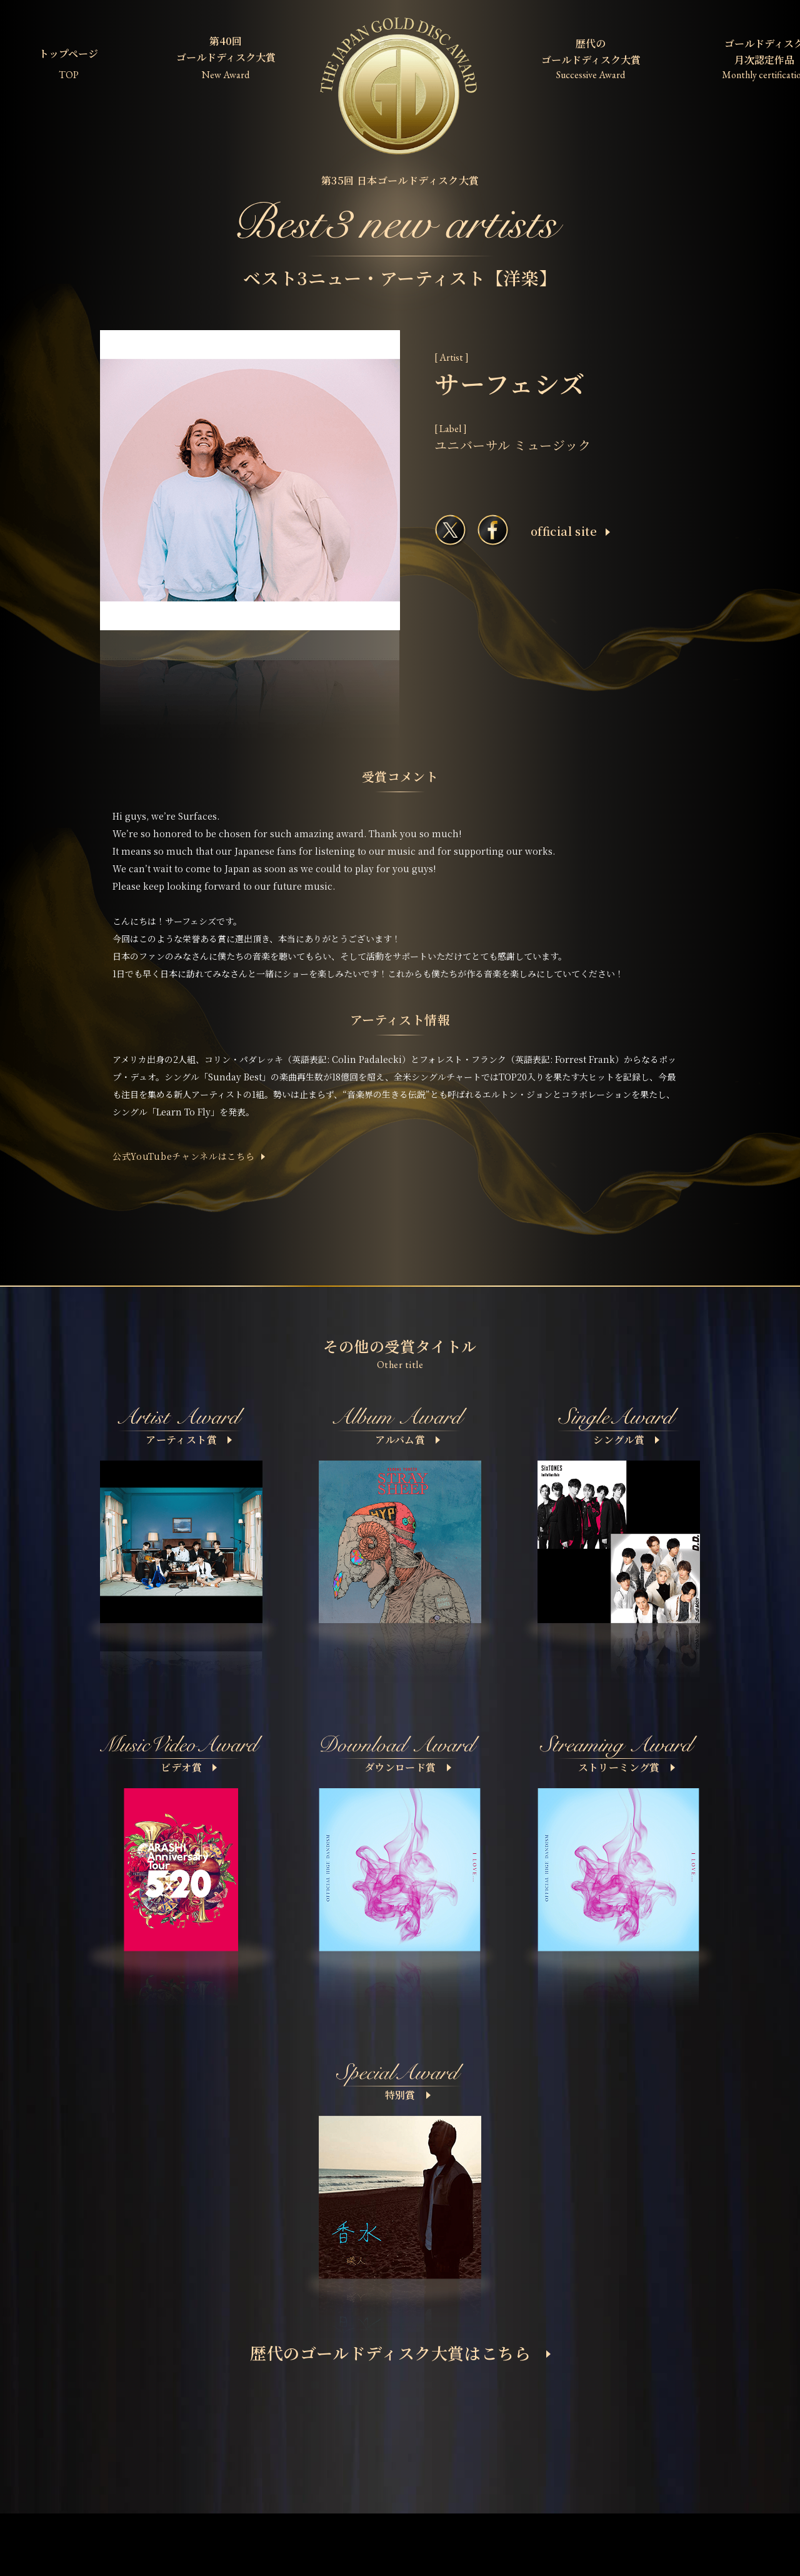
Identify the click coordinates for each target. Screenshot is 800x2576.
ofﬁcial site (570, 531)
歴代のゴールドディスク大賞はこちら (400, 2352)
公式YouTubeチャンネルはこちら (183, 1156)
